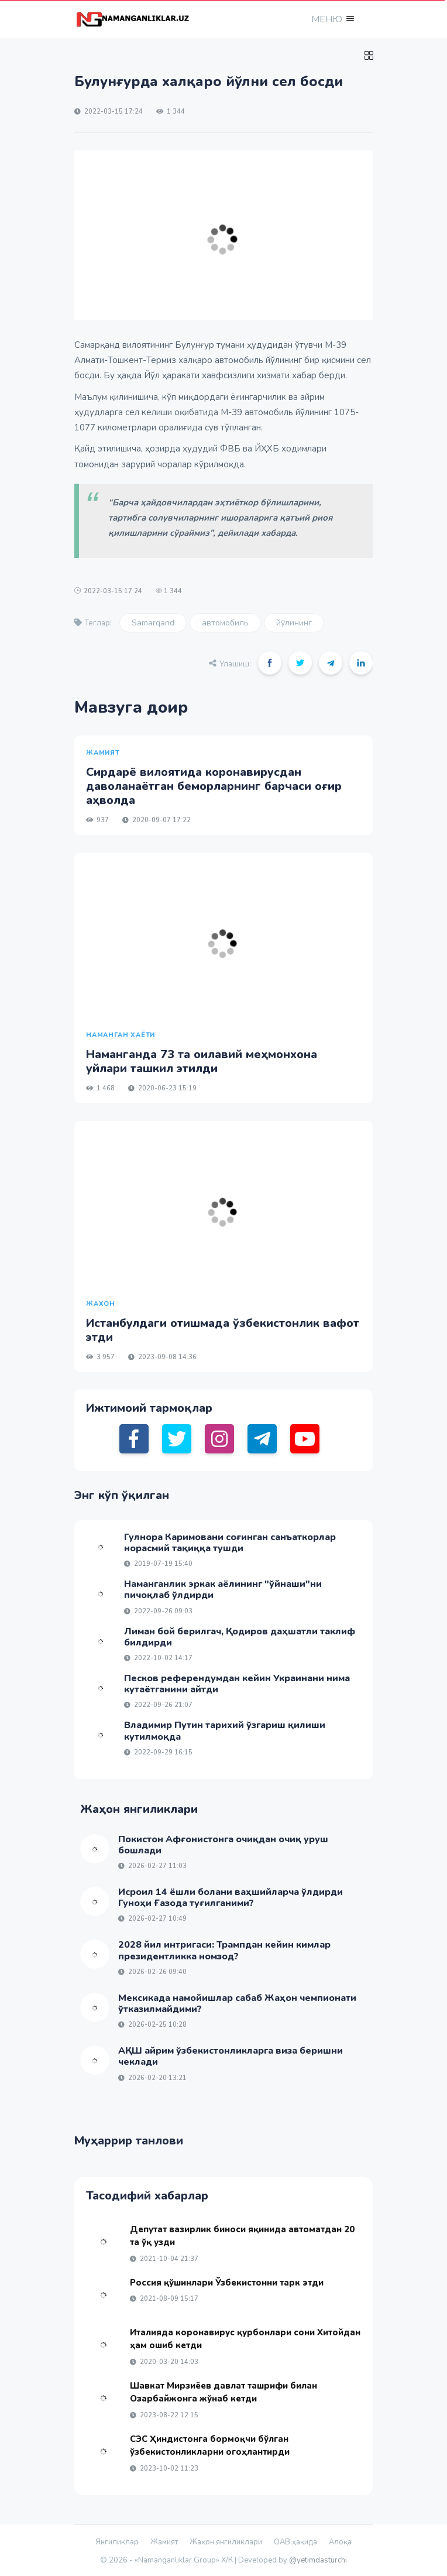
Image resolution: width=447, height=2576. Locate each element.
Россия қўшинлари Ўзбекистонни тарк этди (227, 2282)
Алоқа (340, 2542)
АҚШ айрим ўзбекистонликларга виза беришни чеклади (230, 2056)
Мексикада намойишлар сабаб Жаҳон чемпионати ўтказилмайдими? (237, 2004)
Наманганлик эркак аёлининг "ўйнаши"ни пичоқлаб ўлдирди (223, 1590)
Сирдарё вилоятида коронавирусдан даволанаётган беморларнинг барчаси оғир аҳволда (214, 786)
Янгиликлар (117, 2542)
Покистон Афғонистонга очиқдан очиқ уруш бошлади (223, 1845)
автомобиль (225, 622)
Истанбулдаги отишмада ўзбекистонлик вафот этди (222, 1330)
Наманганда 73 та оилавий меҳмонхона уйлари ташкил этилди (201, 1061)
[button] (331, 19)
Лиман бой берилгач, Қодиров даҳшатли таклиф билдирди (239, 1637)
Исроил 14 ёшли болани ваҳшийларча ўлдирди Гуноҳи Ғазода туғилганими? (230, 1898)
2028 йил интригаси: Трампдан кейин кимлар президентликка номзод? (224, 1950)
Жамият (164, 2542)
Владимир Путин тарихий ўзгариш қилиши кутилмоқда (224, 1731)
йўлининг (294, 622)
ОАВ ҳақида (295, 2542)
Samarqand (153, 622)
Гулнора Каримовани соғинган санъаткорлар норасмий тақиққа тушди (230, 1543)
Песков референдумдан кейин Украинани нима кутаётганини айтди (237, 1684)
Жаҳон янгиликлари (226, 2542)
